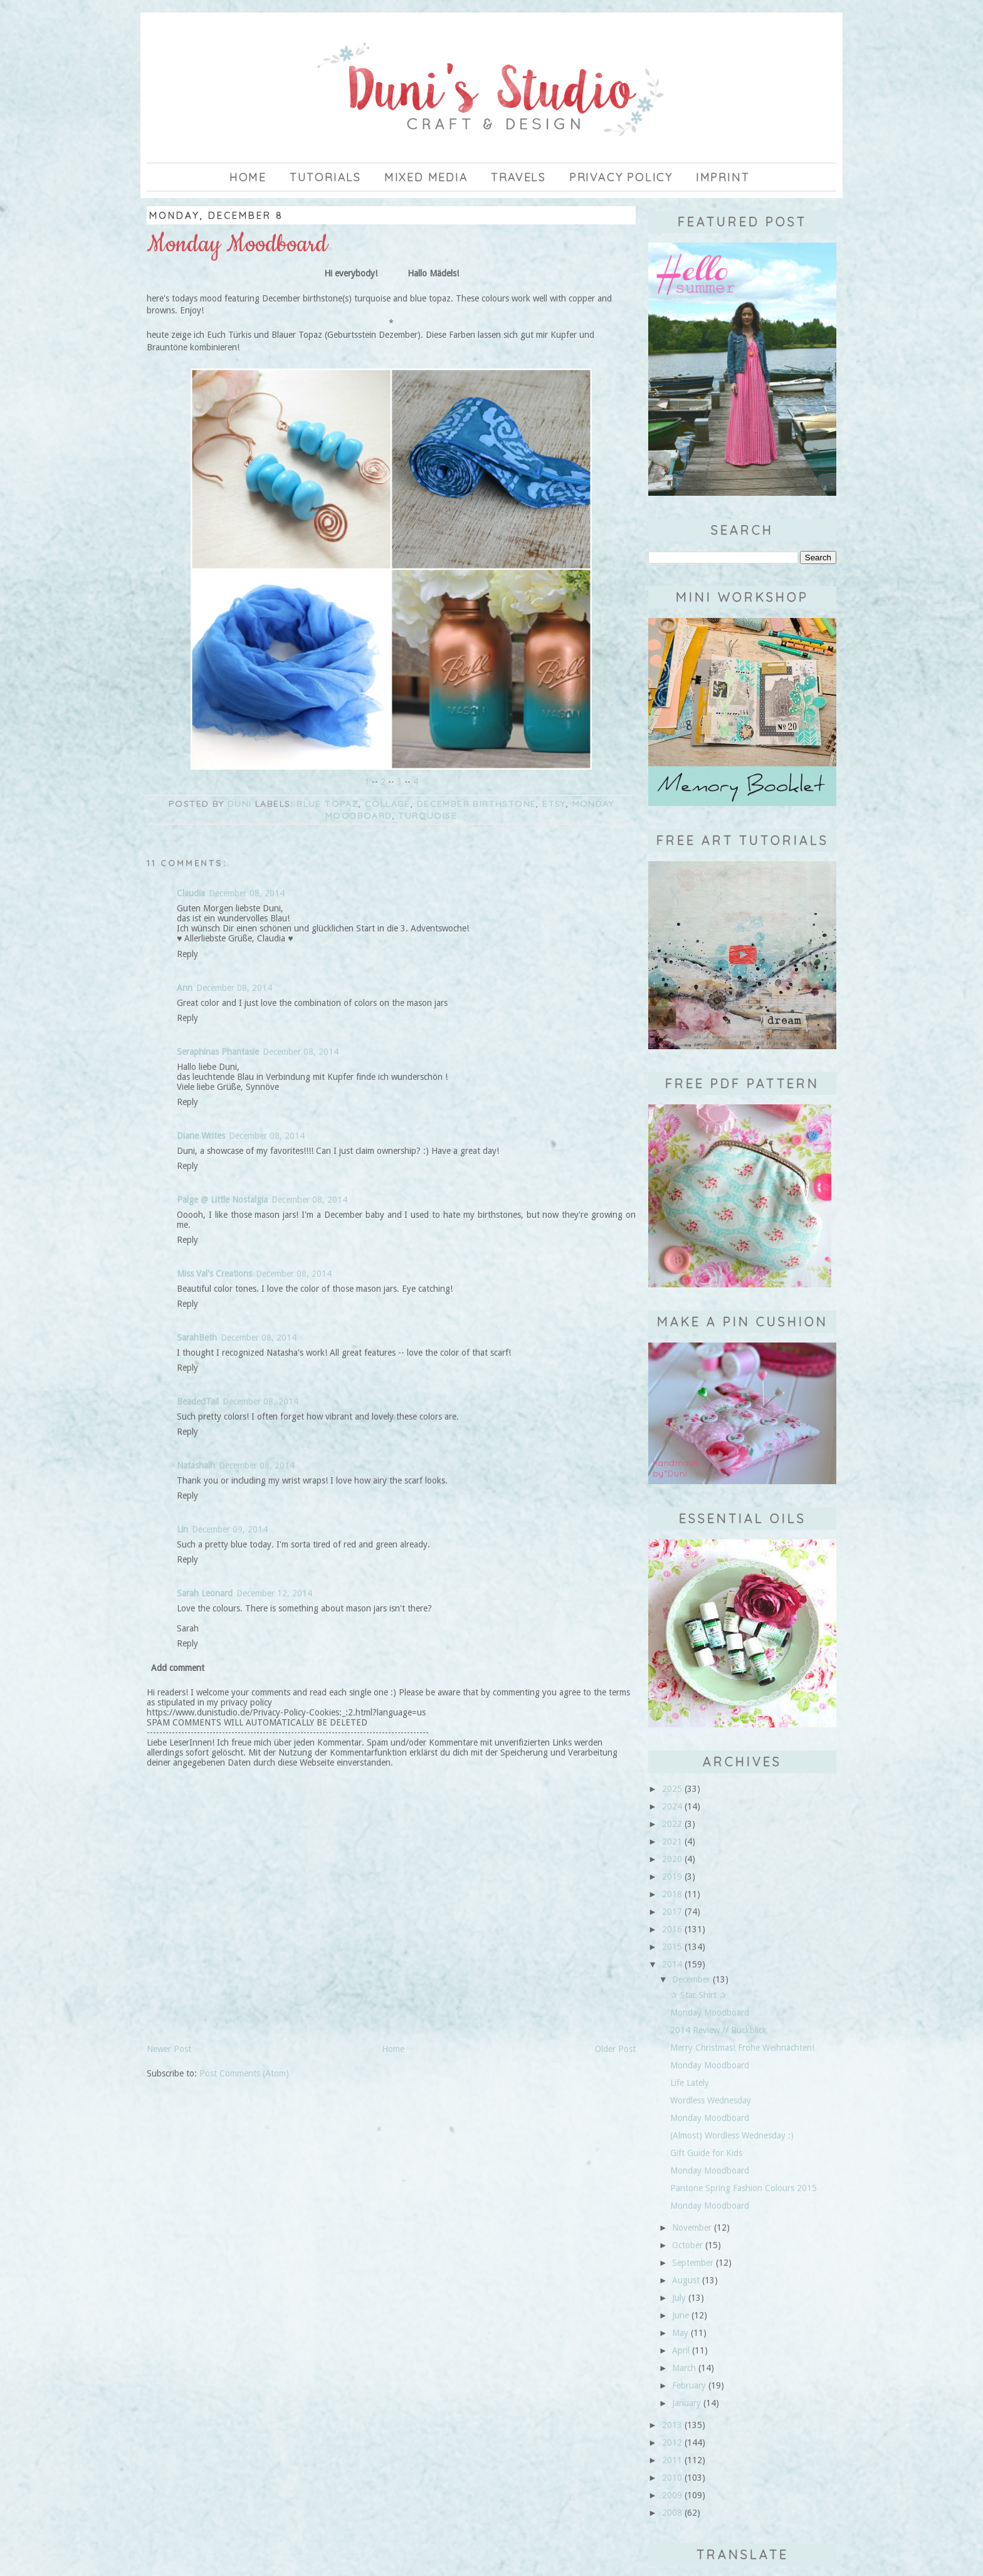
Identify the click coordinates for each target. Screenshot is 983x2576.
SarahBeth (197, 1338)
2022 (672, 1824)
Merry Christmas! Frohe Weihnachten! (742, 2048)
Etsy (554, 803)
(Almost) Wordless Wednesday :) (732, 2135)
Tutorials (325, 177)
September (692, 2263)
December (691, 1979)
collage (388, 803)
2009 (672, 2495)
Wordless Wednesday (710, 2100)
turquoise (427, 815)
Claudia (191, 893)
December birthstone (477, 803)
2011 (672, 2460)
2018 (672, 1894)
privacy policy (621, 177)
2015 (672, 1947)
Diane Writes (201, 1136)
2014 (672, 1964)
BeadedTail (198, 1401)
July (679, 2298)
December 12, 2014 (274, 1593)
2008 (672, 2513)
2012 (672, 2442)
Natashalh (196, 1465)
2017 (672, 1912)
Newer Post (169, 2049)
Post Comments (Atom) (244, 2073)
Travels (518, 177)
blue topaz (328, 803)
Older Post (615, 2049)
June (680, 2315)
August (686, 2280)
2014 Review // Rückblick (718, 2030)
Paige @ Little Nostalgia (222, 1200)
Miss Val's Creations (214, 1274)
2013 (672, 2425)
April (681, 2350)
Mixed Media (426, 177)
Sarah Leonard (205, 1593)
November (692, 2228)
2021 (672, 1841)
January (686, 2403)
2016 (672, 1929)
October (687, 2245)
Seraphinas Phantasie (218, 1052)
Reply (187, 954)
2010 (672, 2478)
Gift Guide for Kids (706, 2153)
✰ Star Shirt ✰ (698, 1995)
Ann (184, 988)
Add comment (177, 1668)
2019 (672, 1877)
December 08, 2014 (247, 893)
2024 (672, 1806)
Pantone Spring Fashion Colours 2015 (743, 2188)
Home (247, 177)
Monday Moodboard (709, 2013)
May (680, 2333)
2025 (672, 1789)
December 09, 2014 (230, 1529)
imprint (723, 177)
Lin (182, 1529)
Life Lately (689, 2083)
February (689, 2385)
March (684, 2368)
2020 (672, 1859)
